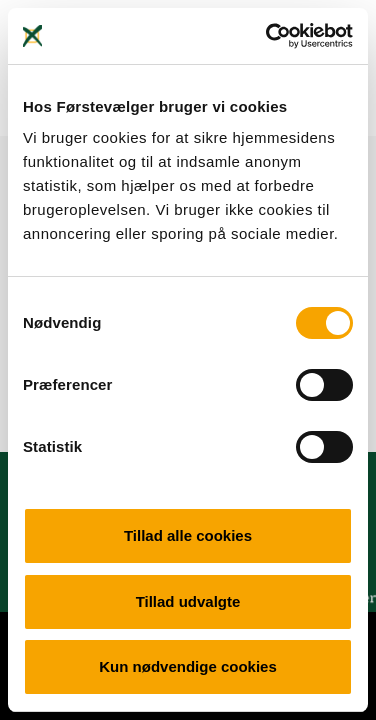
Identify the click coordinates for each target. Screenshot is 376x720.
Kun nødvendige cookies (188, 666)
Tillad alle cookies (188, 535)
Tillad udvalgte (188, 601)
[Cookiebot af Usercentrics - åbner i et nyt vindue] (268, 36)
